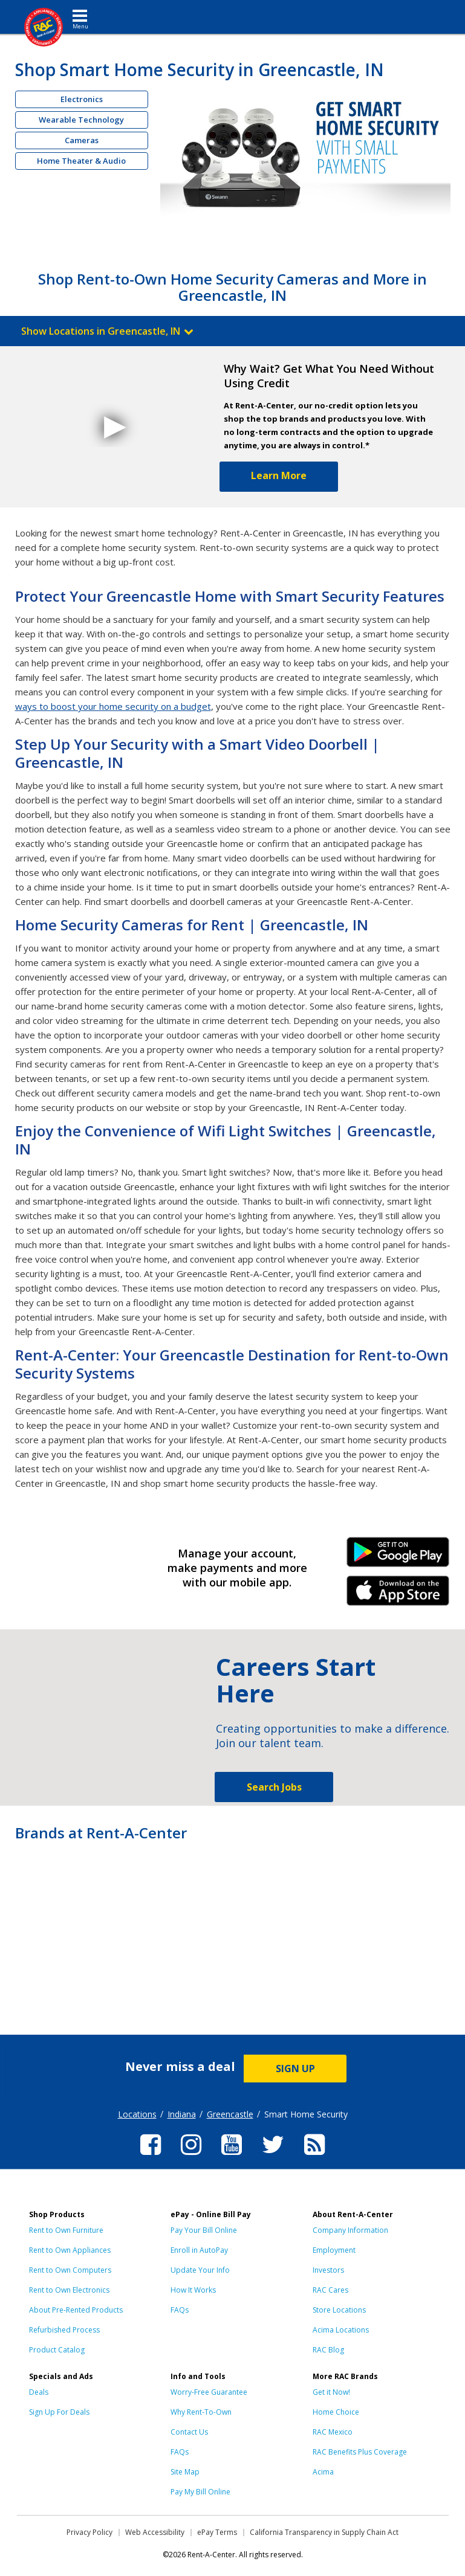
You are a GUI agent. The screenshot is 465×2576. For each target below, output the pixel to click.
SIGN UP (295, 2068)
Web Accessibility (154, 2532)
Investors (328, 2270)
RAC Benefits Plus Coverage (360, 2452)
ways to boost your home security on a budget (113, 706)
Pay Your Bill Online (204, 2230)
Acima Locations (341, 2330)
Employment (334, 2250)
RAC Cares (330, 2290)
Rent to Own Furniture (66, 2230)
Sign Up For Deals (59, 2412)
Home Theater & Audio (81, 160)
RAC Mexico (333, 2432)
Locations (137, 2114)
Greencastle (230, 2114)
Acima (323, 2472)
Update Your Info (200, 2270)
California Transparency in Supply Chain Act (324, 2532)
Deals (38, 2392)
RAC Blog (328, 2350)
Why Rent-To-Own (201, 2412)
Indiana (181, 2114)
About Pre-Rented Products (76, 2310)
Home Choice (336, 2412)
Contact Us (189, 2432)
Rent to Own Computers (70, 2270)
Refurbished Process (64, 2330)
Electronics (81, 99)
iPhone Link (398, 1595)
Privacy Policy (89, 2532)
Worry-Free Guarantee (209, 2392)
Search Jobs (274, 1787)
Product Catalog (57, 2350)
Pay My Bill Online (200, 2492)
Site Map (185, 2472)
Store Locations (339, 2310)
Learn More (279, 475)
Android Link (398, 1556)
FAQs (180, 2310)
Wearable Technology (81, 119)
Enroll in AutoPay (199, 2250)
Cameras (82, 140)
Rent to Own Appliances (70, 2250)
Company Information (350, 2230)
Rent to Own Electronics (69, 2290)
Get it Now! (331, 2392)
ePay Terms (217, 2532)
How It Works (193, 2290)
